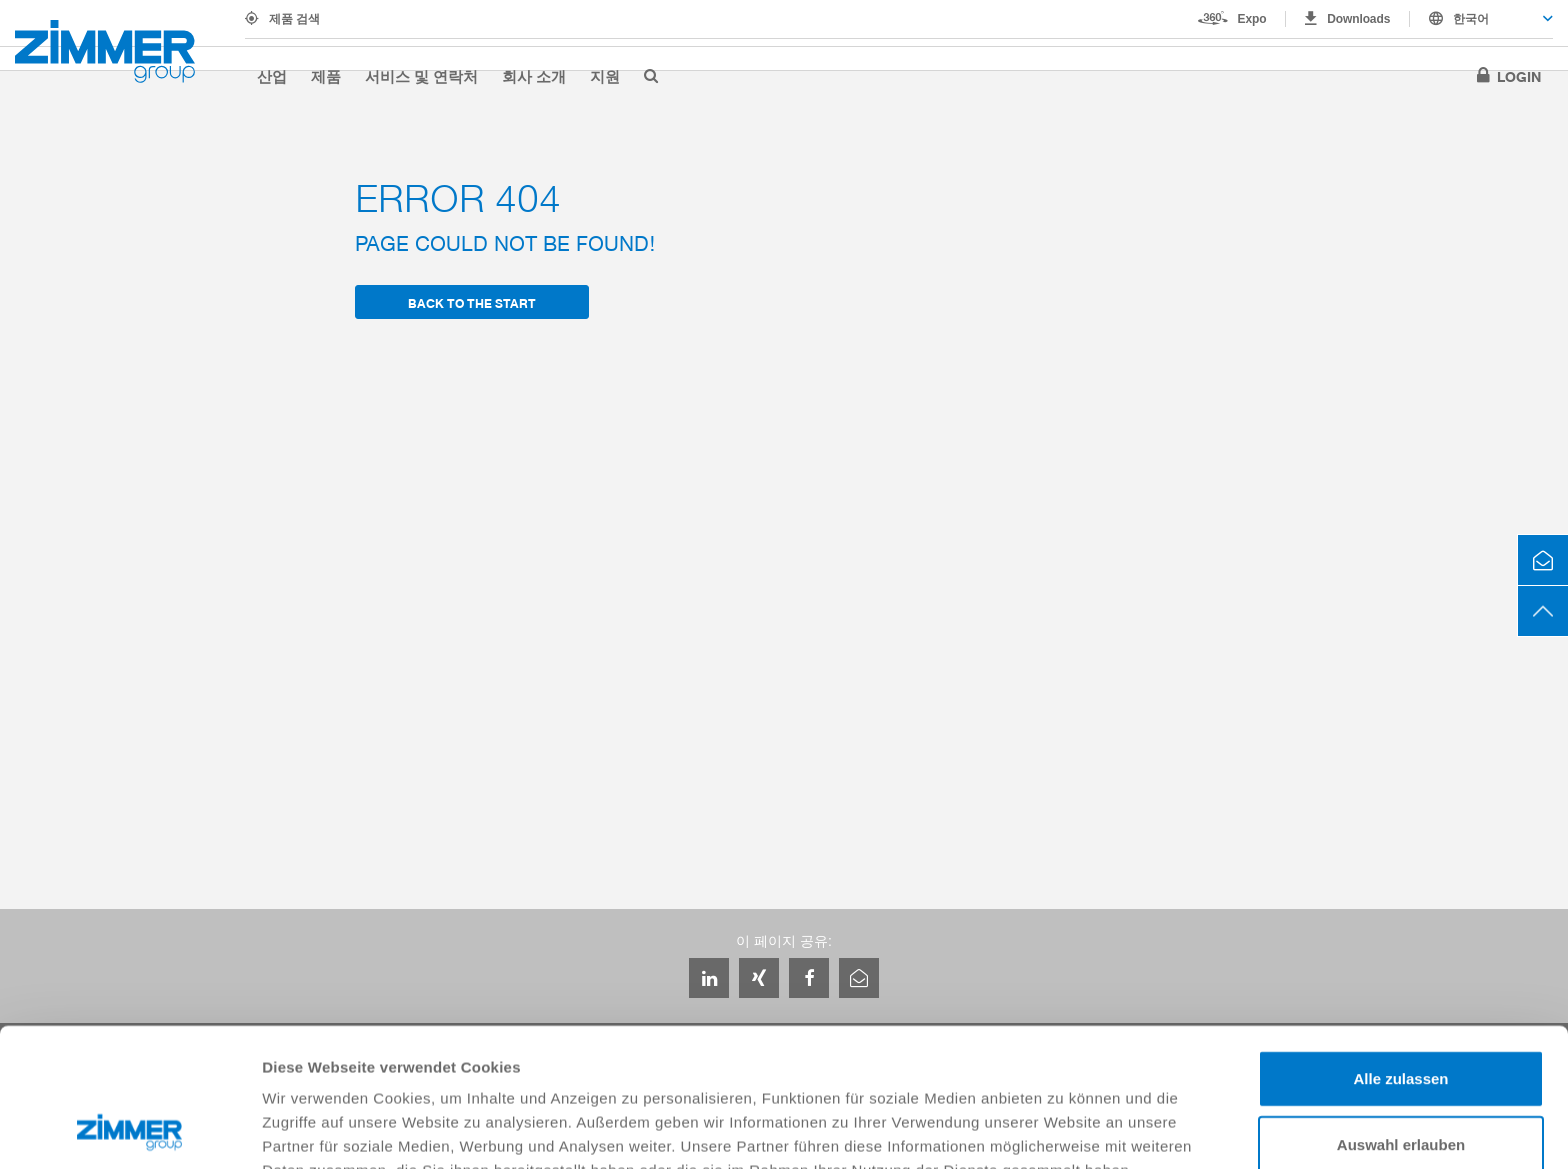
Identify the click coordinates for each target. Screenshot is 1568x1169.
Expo (1252, 19)
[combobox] (1481, 19)
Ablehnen (1401, 1079)
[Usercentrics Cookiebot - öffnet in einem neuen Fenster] (129, 1130)
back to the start (472, 302)
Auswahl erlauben (1401, 1014)
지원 (605, 76)
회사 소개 (534, 76)
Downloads (1358, 19)
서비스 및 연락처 (421, 76)
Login (1519, 76)
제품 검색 (294, 19)
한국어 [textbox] (1471, 19)
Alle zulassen (1400, 948)
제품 (326, 76)
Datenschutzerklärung (346, 1064)
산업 (272, 76)
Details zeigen (1063, 1129)
